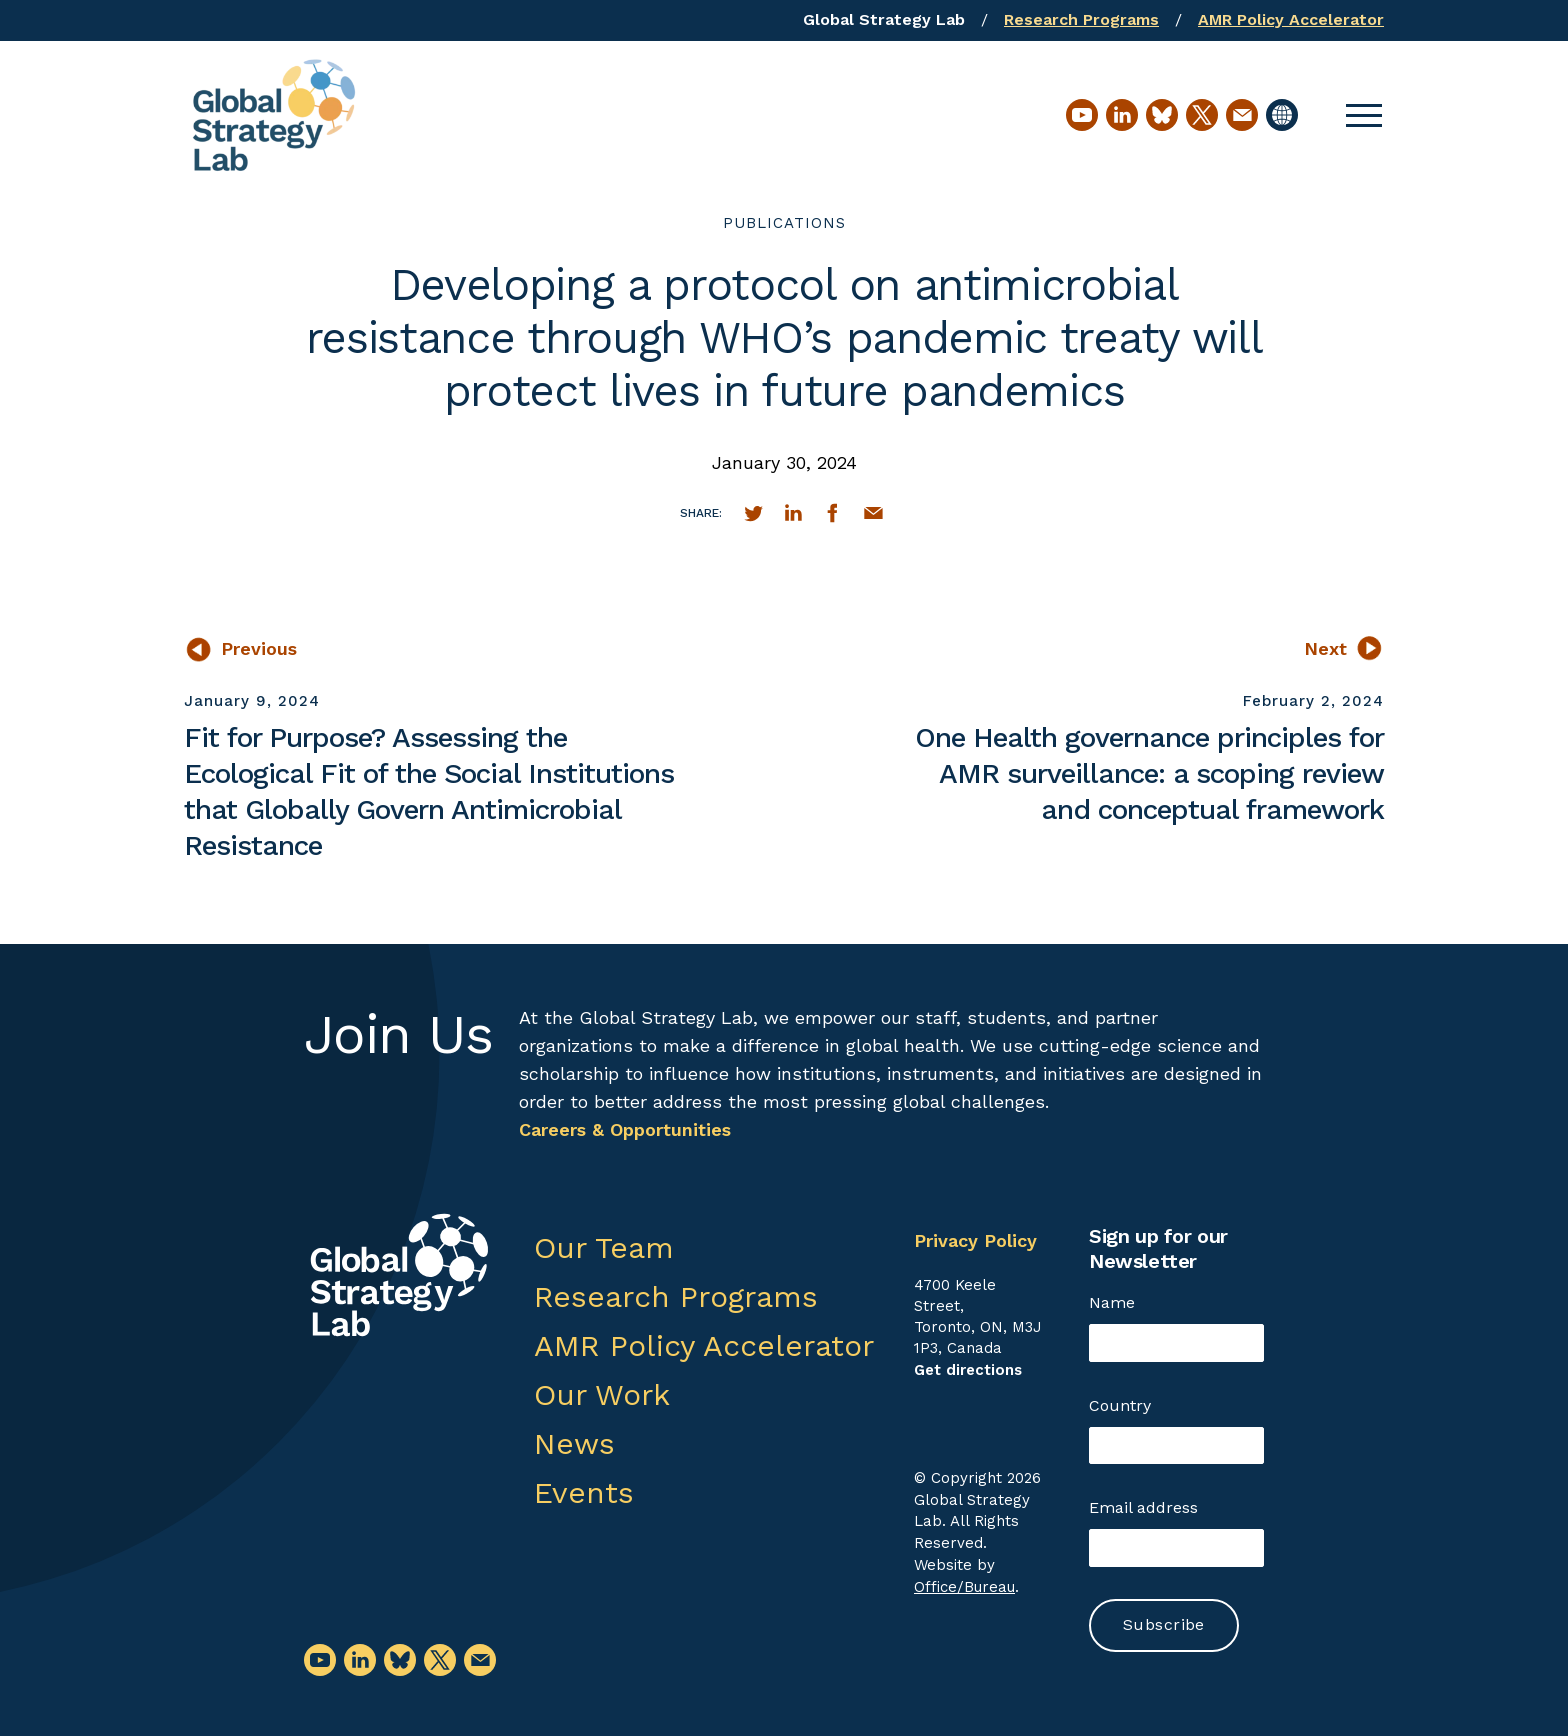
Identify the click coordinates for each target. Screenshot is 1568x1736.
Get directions (968, 1370)
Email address (1143, 1507)
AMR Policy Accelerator (1291, 19)
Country (1120, 1405)
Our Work (602, 1394)
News (574, 1443)
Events (584, 1492)
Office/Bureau (964, 1587)
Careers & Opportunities (625, 1129)
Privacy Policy (975, 1240)
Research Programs (1081, 19)
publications (784, 223)
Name (1112, 1302)
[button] (1364, 115)
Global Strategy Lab (884, 19)
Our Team (604, 1247)
